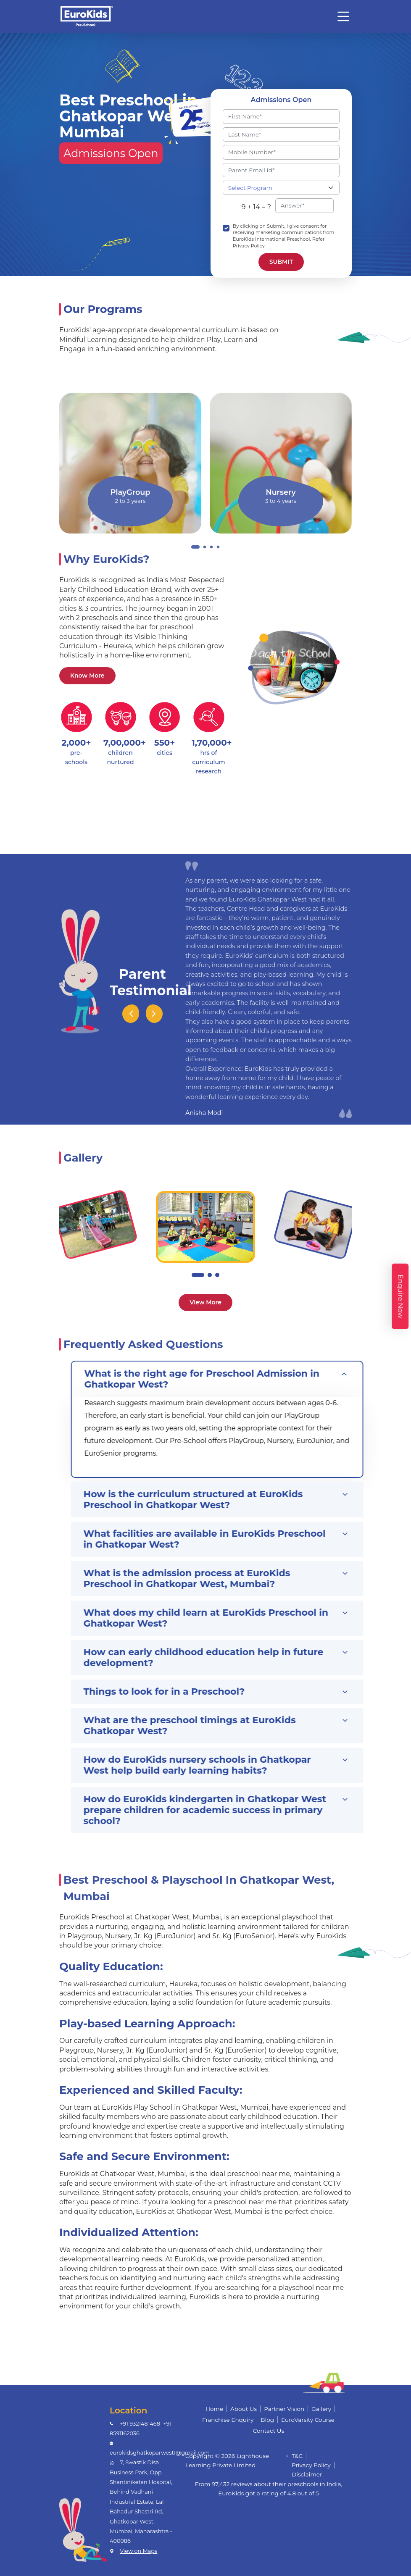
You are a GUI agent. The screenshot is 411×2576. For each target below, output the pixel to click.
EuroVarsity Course (308, 2419)
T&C (297, 2455)
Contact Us (269, 2430)
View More (205, 1302)
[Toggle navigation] (343, 16)
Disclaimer (307, 2474)
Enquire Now (400, 1296)
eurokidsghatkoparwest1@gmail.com (160, 2453)
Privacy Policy (311, 2465)
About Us (243, 2408)
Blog (267, 2419)
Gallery (321, 2408)
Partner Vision (284, 2408)
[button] (198, 1275)
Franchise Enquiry (227, 2419)
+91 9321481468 (140, 2424)
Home (214, 2408)
